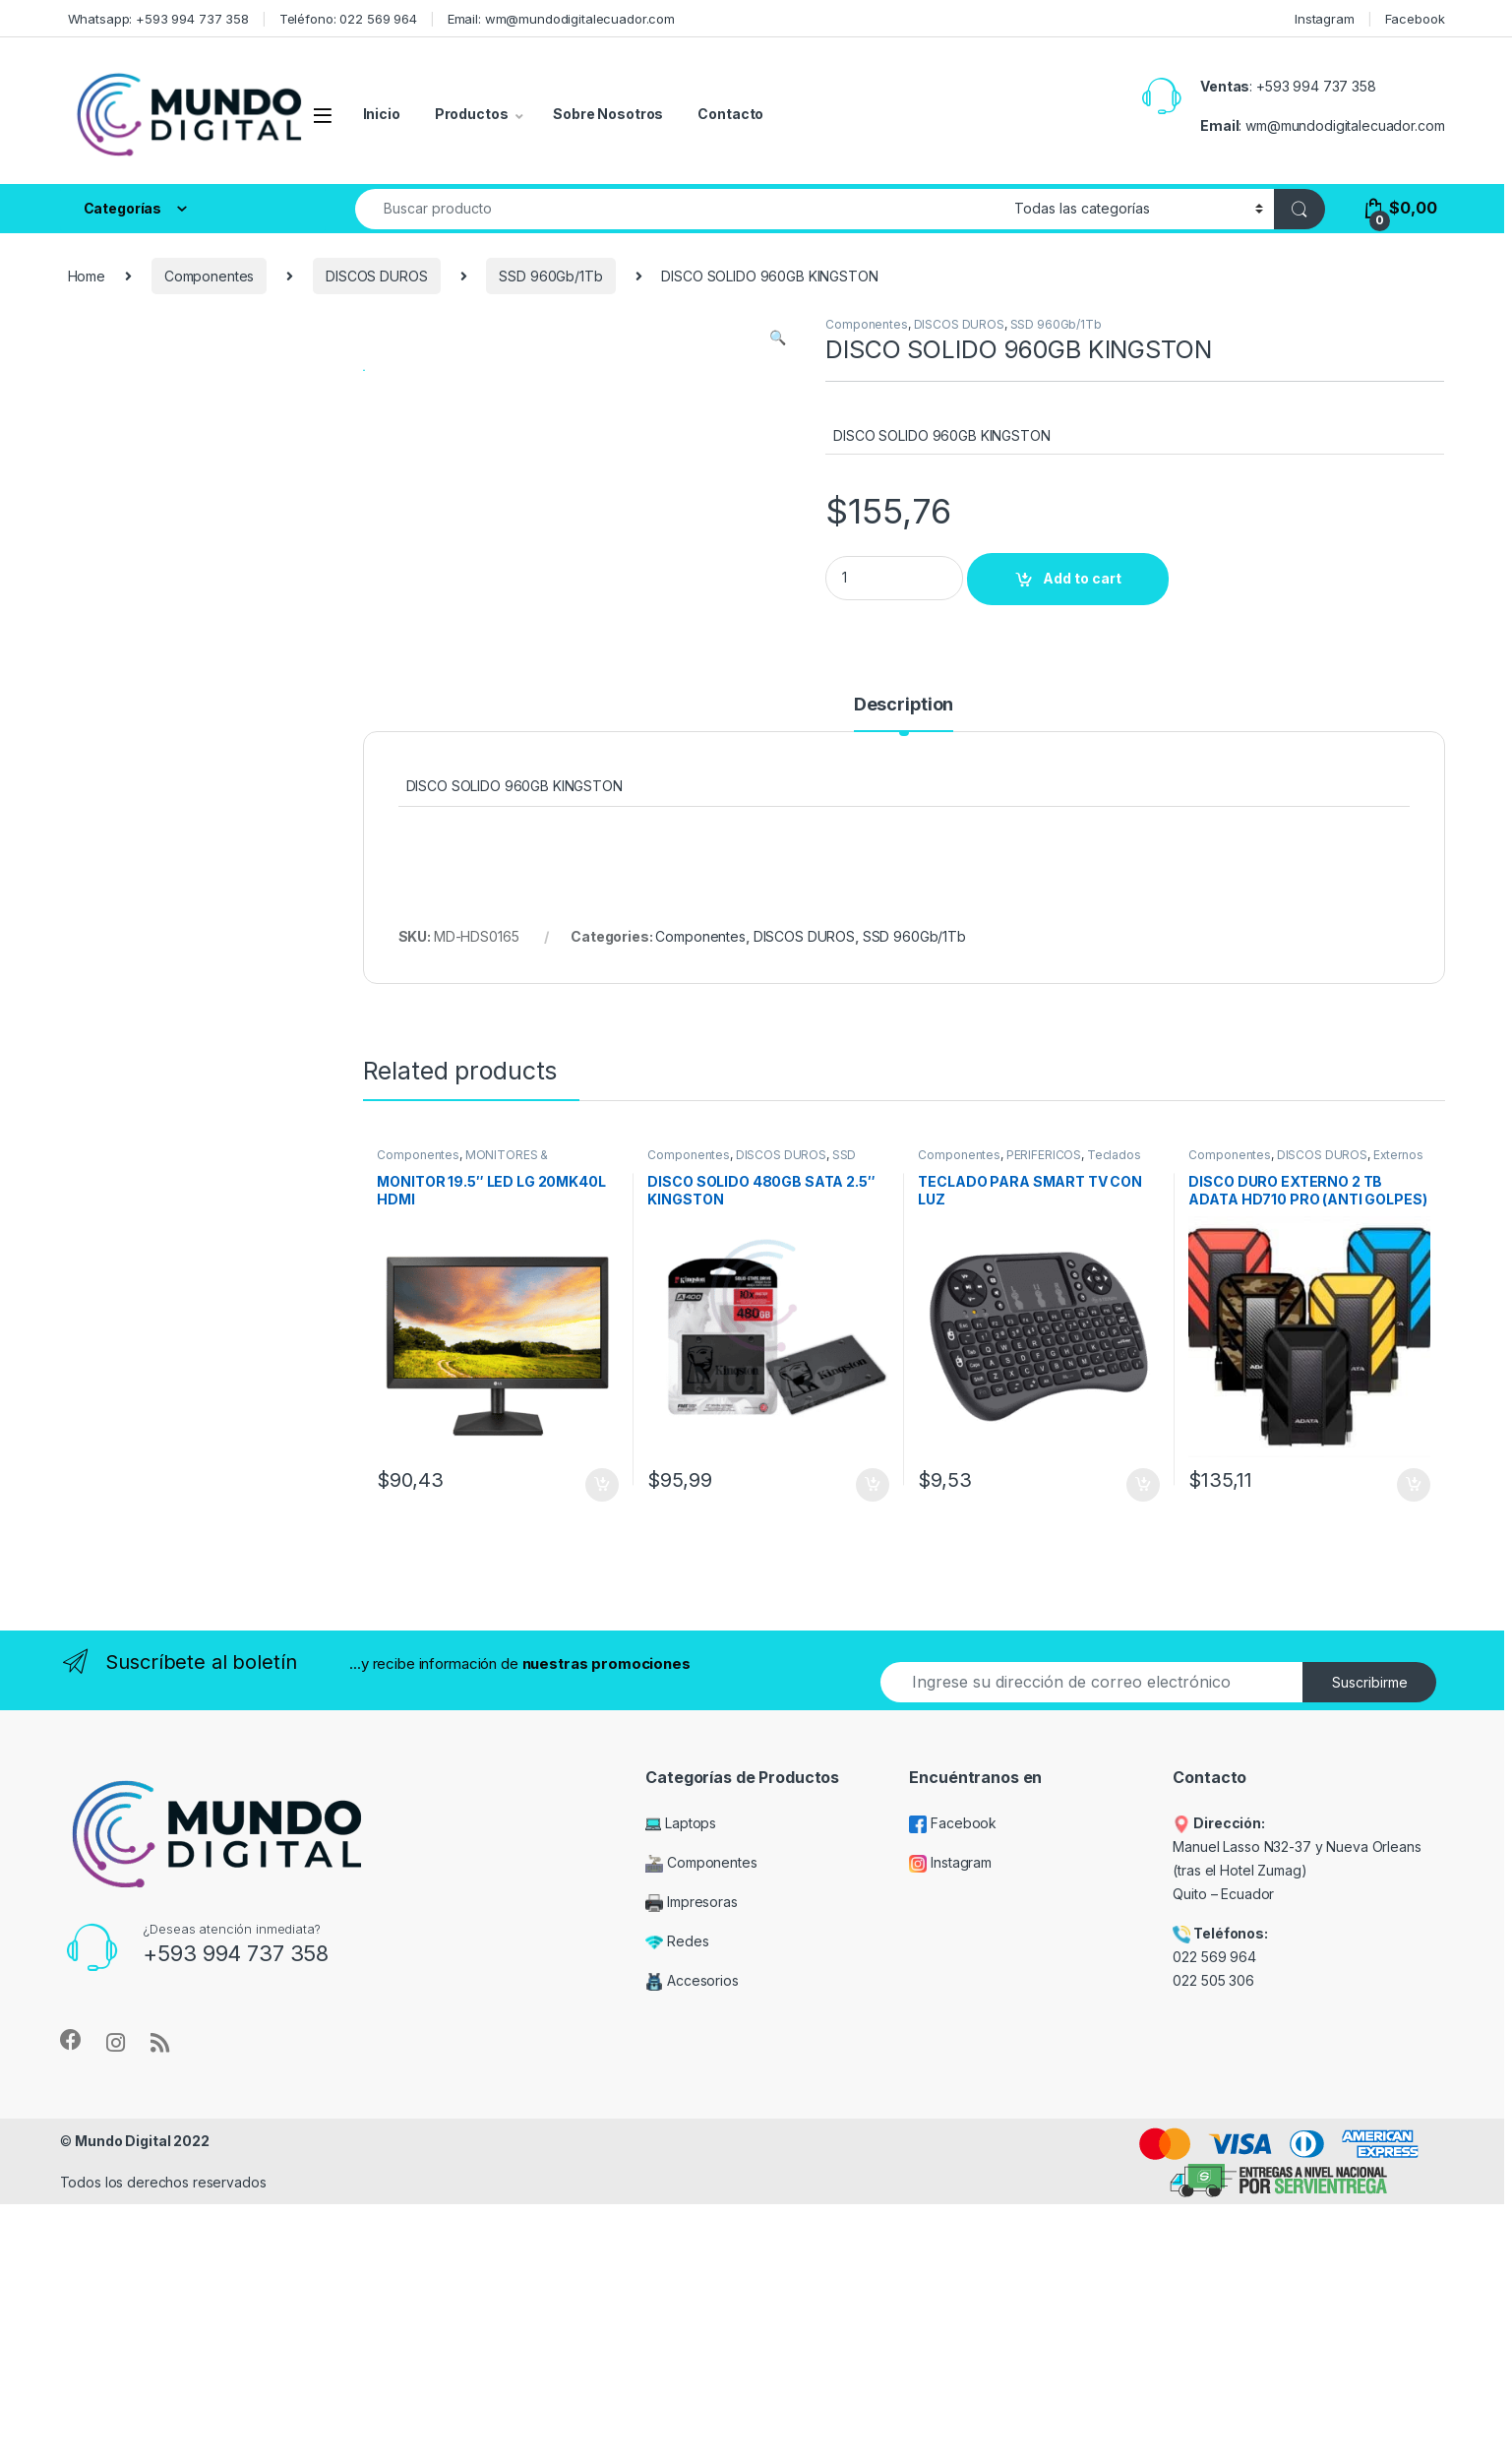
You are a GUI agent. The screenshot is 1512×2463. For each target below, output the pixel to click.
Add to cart (1082, 578)
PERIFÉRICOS (1043, 1422)
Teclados (1114, 1422)
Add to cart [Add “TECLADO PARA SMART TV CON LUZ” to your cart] (1143, 1753)
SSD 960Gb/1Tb (550, 276)
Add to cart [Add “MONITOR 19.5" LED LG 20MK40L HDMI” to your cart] (602, 1753)
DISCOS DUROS (376, 276)
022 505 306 (1215, 2248)
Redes (676, 2209)
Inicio (381, 113)
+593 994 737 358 (1316, 86)
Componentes (209, 276)
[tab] (903, 981)
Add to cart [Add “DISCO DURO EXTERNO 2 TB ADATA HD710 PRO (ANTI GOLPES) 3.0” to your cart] (1413, 1753)
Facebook (1415, 19)
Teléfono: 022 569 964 (348, 19)
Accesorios (691, 2249)
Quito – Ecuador (1223, 2162)
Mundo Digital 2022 (142, 2408)
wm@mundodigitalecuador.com (1344, 125)
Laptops (680, 2091)
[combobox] (679, 209)
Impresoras (691, 2170)
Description (903, 972)
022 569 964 (1214, 2225)
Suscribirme (1370, 1949)
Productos (472, 113)
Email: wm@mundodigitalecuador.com (561, 19)
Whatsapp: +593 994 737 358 (158, 19)
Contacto (730, 113)
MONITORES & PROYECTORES (462, 1429)
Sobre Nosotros (608, 113)
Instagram (1325, 19)
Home (86, 276)
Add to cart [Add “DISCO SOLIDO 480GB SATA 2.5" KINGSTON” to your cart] (872, 1753)
